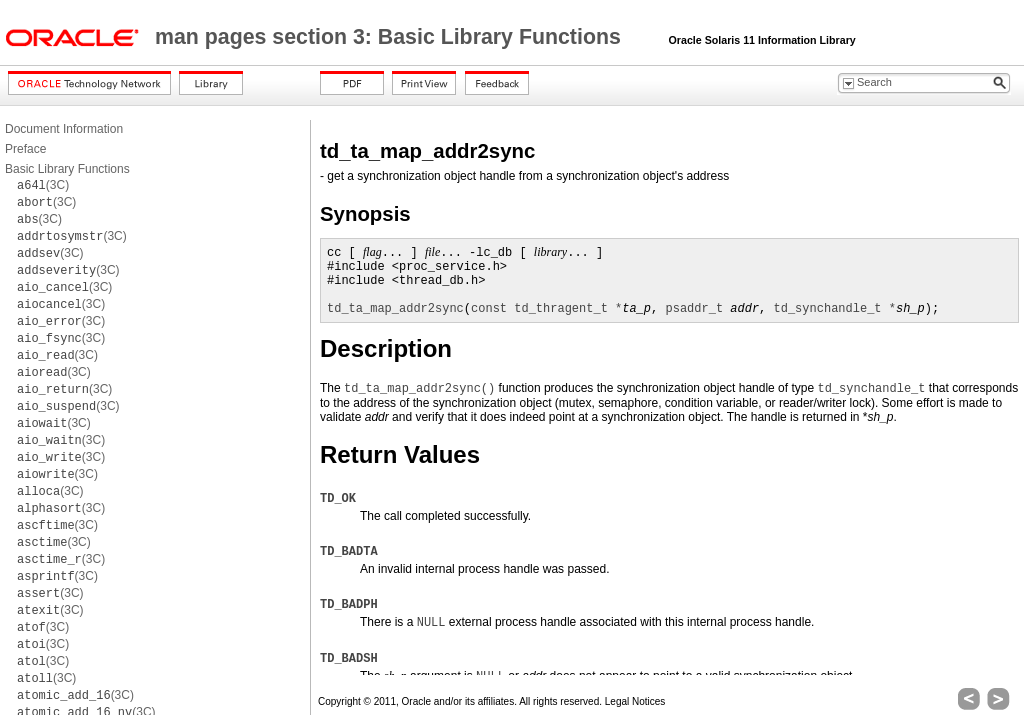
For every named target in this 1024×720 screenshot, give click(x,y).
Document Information (64, 129)
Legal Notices (635, 701)
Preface (25, 149)
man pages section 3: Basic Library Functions (391, 37)
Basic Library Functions (67, 169)
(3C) (43, 185)
